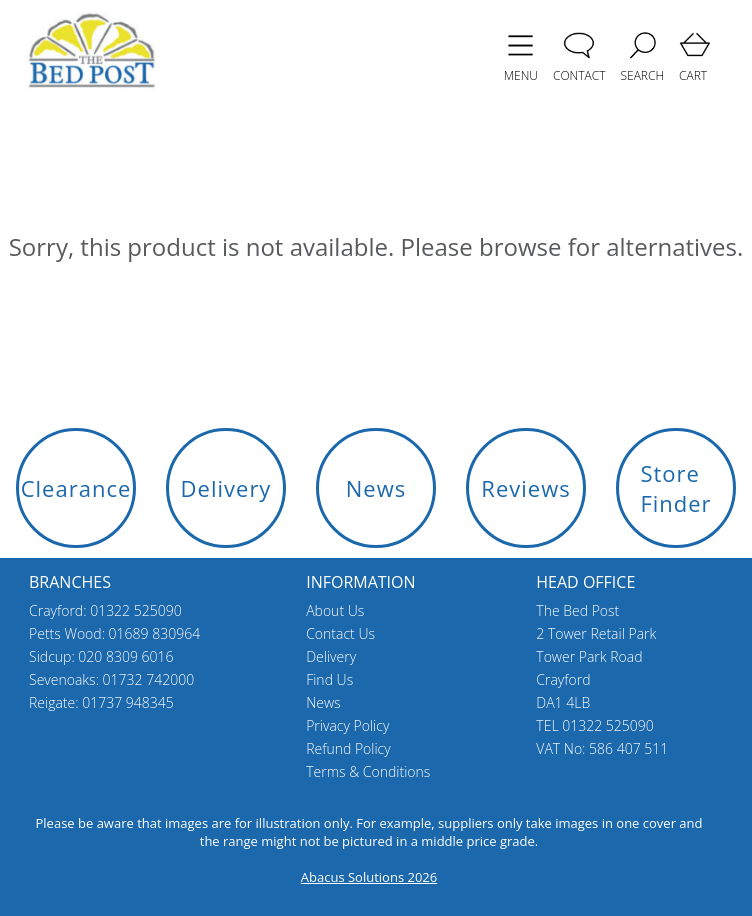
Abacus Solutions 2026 (369, 877)
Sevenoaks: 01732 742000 (111, 679)
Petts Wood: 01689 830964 (114, 633)
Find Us (329, 679)
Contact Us (340, 633)
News (323, 702)
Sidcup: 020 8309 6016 (101, 656)
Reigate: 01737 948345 (101, 702)
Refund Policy (348, 748)
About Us (335, 610)
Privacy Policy (347, 725)
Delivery (331, 656)
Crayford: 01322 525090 (105, 610)
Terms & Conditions (368, 771)
